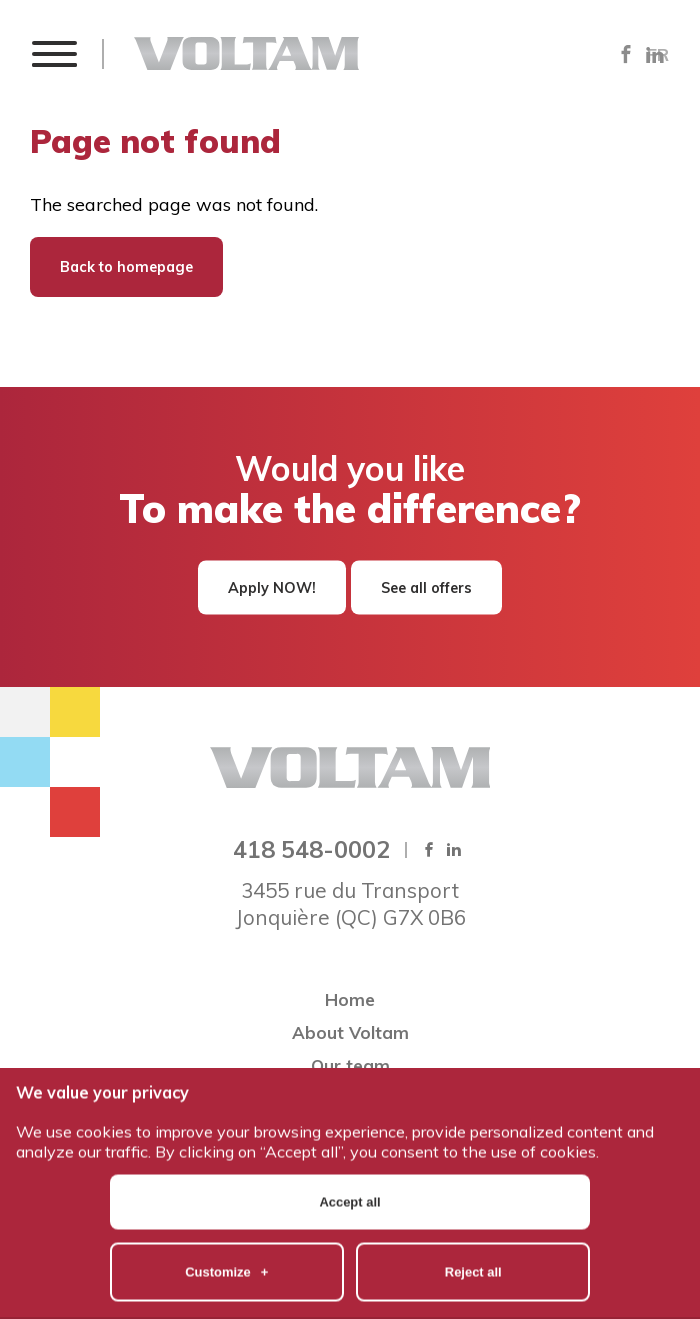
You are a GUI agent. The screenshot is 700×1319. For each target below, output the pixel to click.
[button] (53, 53)
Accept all (349, 1158)
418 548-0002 (311, 849)
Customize (226, 1228)
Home (350, 999)
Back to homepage (126, 267)
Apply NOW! (272, 588)
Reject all (473, 1228)
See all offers (426, 588)
